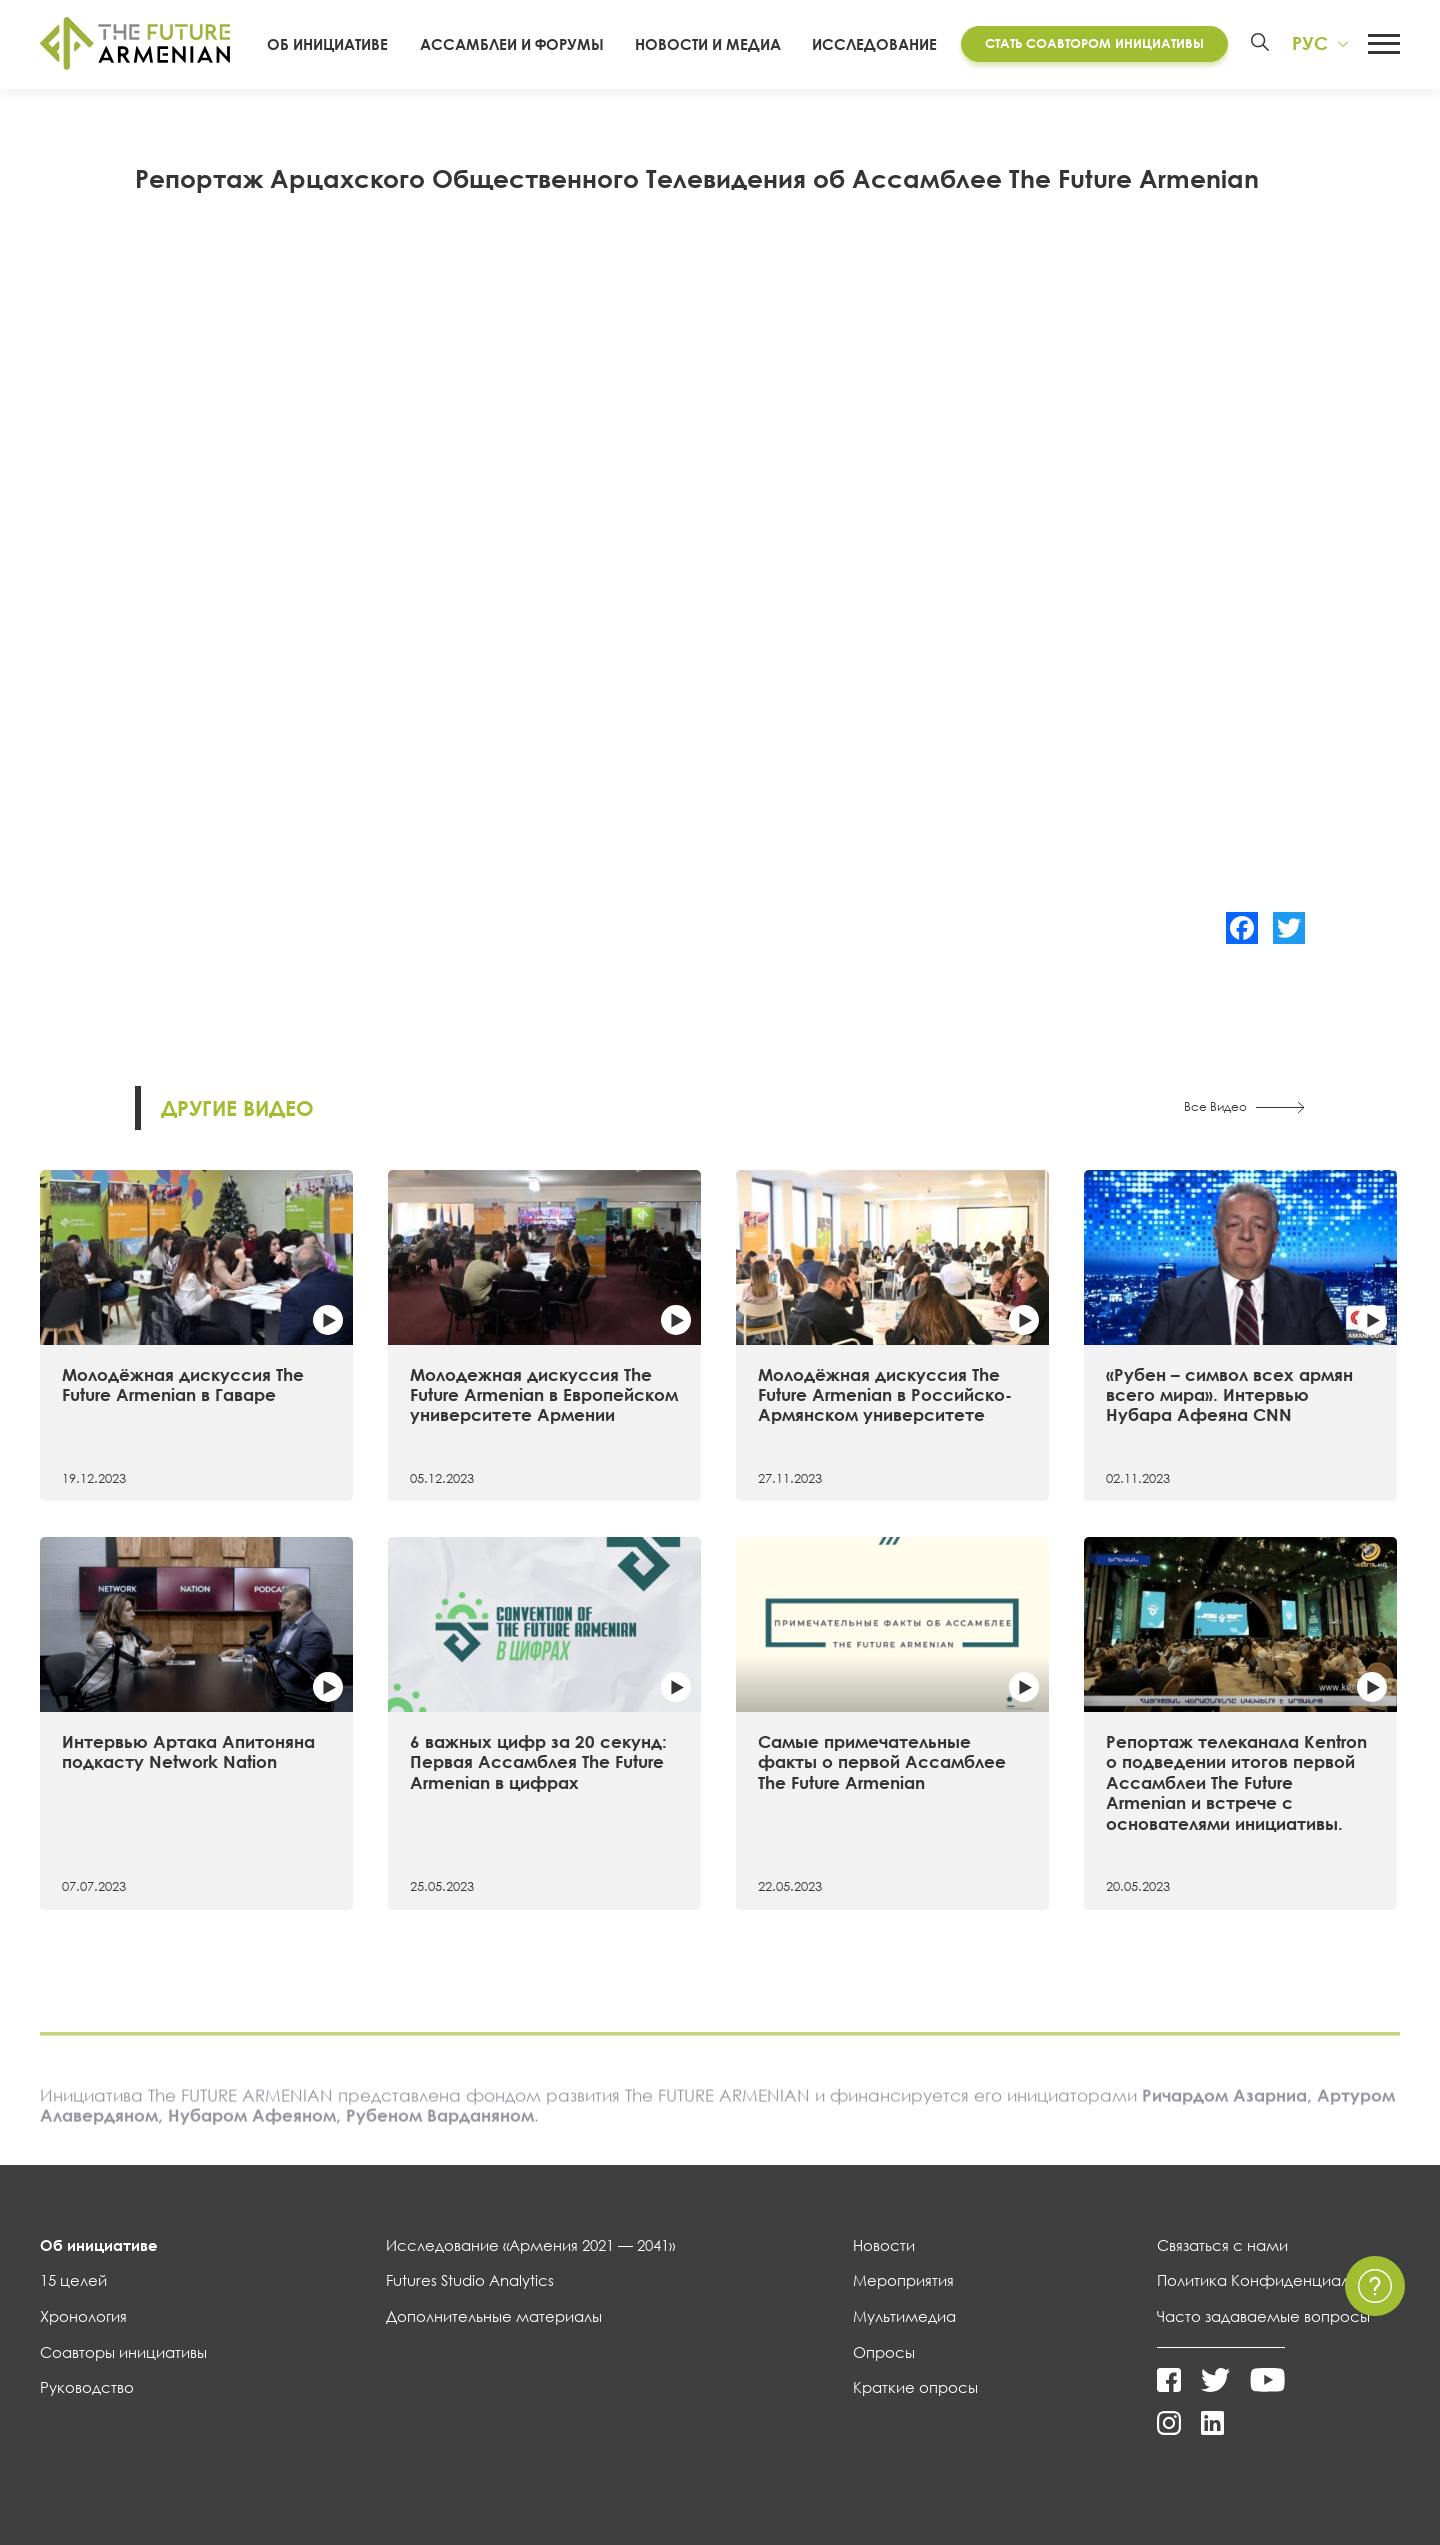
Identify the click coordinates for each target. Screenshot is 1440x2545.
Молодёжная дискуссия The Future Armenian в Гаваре (183, 1384)
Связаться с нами (1222, 2245)
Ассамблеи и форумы (512, 44)
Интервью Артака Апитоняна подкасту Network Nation (188, 1751)
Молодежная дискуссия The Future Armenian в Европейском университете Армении (544, 1395)
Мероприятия (903, 2280)
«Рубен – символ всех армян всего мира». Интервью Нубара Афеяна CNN (1229, 1395)
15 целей (73, 2280)
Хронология (83, 2316)
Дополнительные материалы (494, 2316)
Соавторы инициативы (123, 2352)
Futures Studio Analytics (470, 2280)
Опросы (884, 2352)
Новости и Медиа (708, 44)
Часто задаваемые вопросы (1263, 2316)
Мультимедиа (904, 2316)
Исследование (874, 44)
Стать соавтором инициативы (1094, 43)
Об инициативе (327, 44)
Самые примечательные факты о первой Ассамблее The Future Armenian (882, 1762)
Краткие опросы (915, 2387)
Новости (884, 2245)
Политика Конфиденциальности (1278, 2280)
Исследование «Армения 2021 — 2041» (530, 2245)
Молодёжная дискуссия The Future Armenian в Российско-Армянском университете (885, 1395)
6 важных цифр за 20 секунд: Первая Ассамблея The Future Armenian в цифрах (538, 1762)
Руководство (87, 2387)
